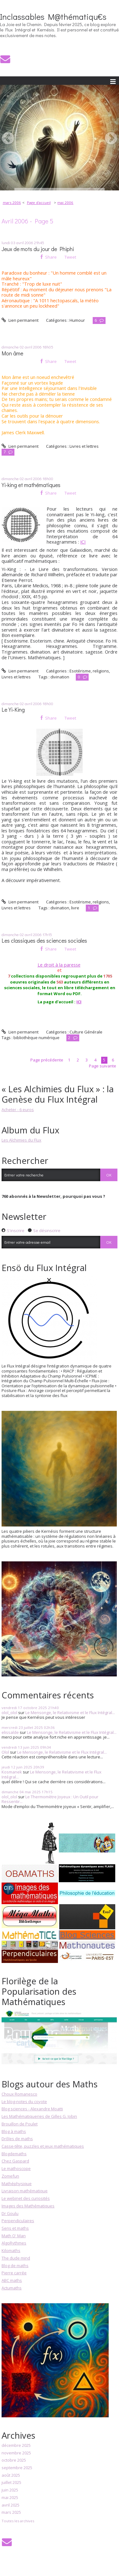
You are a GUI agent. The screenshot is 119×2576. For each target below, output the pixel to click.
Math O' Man (14, 2236)
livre (75, 908)
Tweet (70, 257)
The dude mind (16, 2258)
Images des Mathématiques (28, 2206)
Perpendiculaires (18, 2220)
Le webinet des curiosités (26, 2198)
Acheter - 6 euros (18, 1109)
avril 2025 (10, 2505)
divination (59, 677)
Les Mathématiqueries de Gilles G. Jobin (39, 2116)
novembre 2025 (16, 2453)
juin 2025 (10, 2490)
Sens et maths (15, 2228)
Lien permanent (20, 320)
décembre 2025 (16, 2445)
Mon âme (12, 353)
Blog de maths (15, 2265)
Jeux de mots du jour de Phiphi (38, 249)
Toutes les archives (18, 2521)
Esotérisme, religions (89, 671)
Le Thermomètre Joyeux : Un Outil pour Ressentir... (50, 1799)
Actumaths (12, 2288)
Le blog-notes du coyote (24, 2101)
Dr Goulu (10, 2213)
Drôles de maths (17, 2138)
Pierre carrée (14, 2273)
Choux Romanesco (19, 2094)
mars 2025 (11, 2512)
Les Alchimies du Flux (21, 1140)
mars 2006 (12, 202)
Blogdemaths (14, 2154)
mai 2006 (65, 202)
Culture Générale (86, 1032)
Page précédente (46, 1060)
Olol (5, 1752)
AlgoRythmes (14, 2243)
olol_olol (9, 1712)
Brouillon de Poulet (20, 2124)
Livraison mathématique (25, 2191)
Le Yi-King (13, 709)
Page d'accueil (39, 202)
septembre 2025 (17, 2467)
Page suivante (102, 1066)
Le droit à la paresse (59, 965)
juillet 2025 (11, 2482)
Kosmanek (12, 1772)
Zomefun (10, 2176)
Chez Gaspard (15, 2161)
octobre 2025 (14, 2460)
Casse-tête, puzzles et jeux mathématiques (43, 2146)
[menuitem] (14, 202)
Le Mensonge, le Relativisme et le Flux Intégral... (70, 1712)
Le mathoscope (16, 2168)
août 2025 (11, 2475)
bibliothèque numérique (36, 1037)
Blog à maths (14, 2131)
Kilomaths (11, 2250)
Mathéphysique (17, 2183)
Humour (77, 320)
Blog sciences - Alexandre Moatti (32, 2109)
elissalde (10, 1732)
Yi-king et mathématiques (31, 485)
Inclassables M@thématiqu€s (53, 16)
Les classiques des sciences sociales (44, 940)
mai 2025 (10, 2497)
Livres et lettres (84, 446)
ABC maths (12, 2280)
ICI (82, 542)
